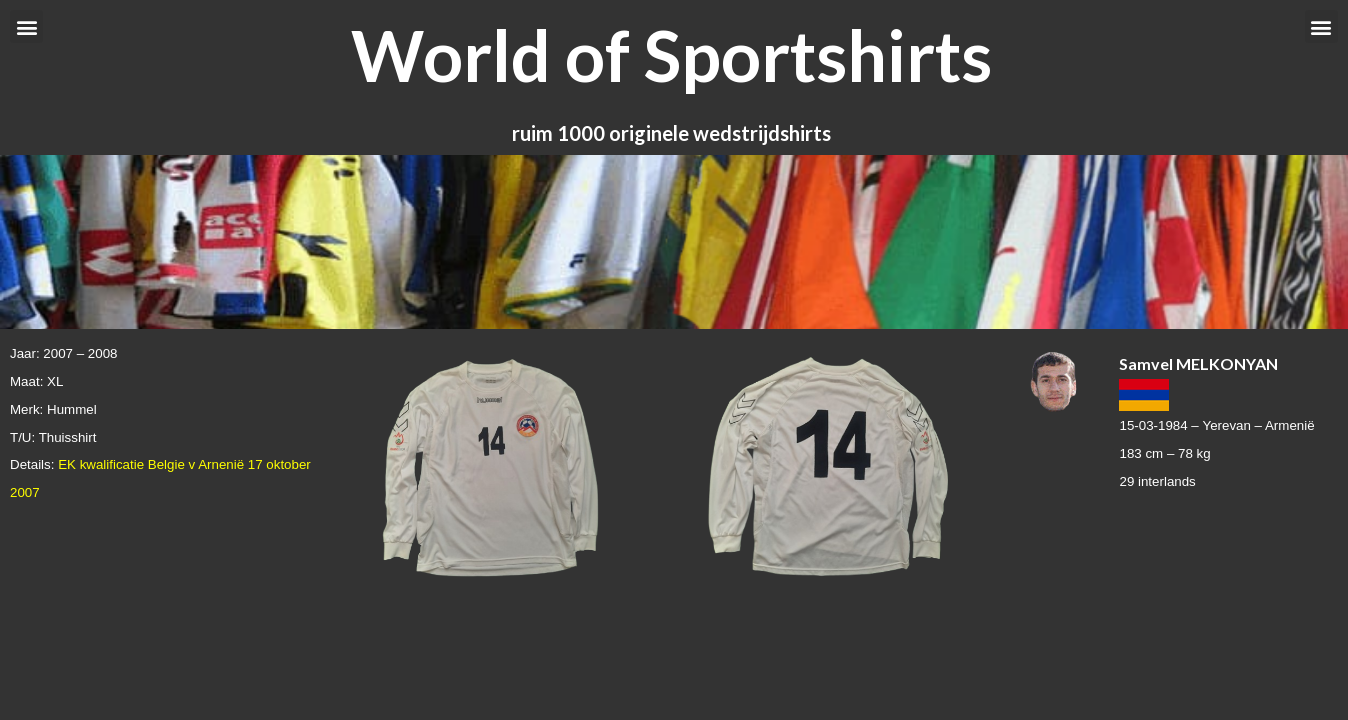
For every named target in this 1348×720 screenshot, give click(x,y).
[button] (26, 26)
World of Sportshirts (671, 55)
